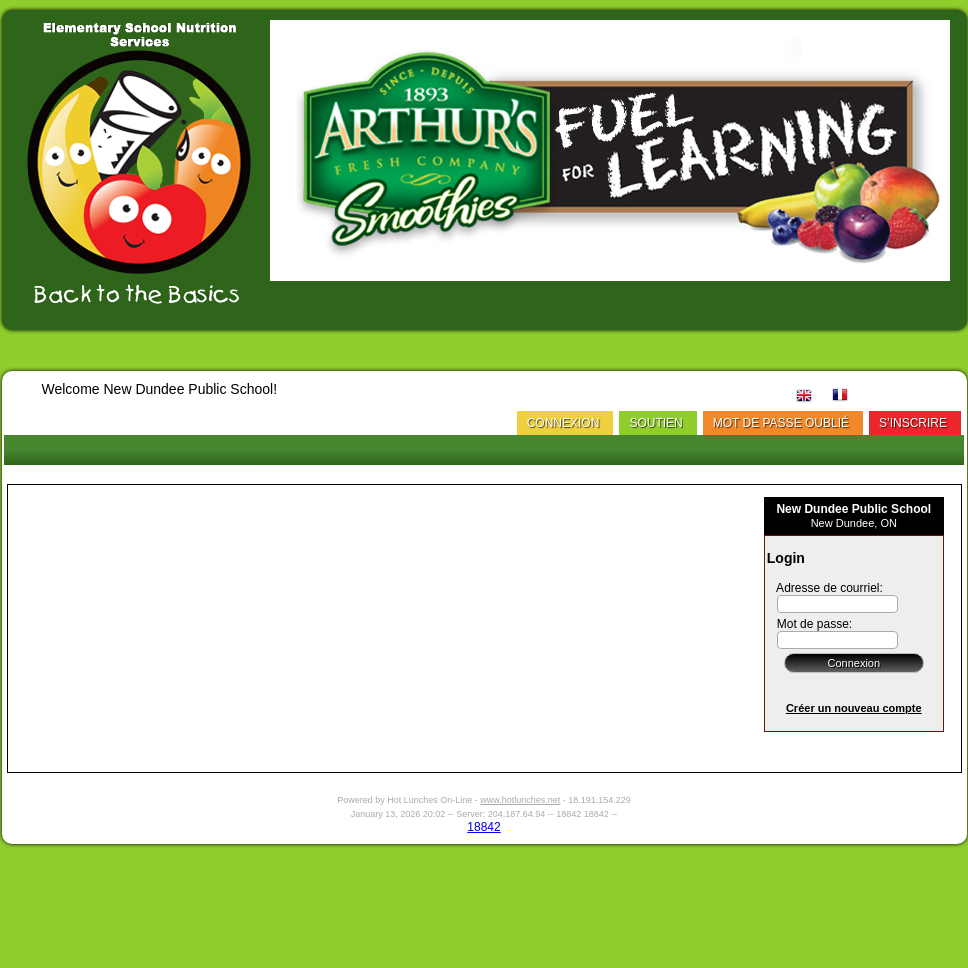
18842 (483, 827)
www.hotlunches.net (520, 800)
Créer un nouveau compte (854, 708)
